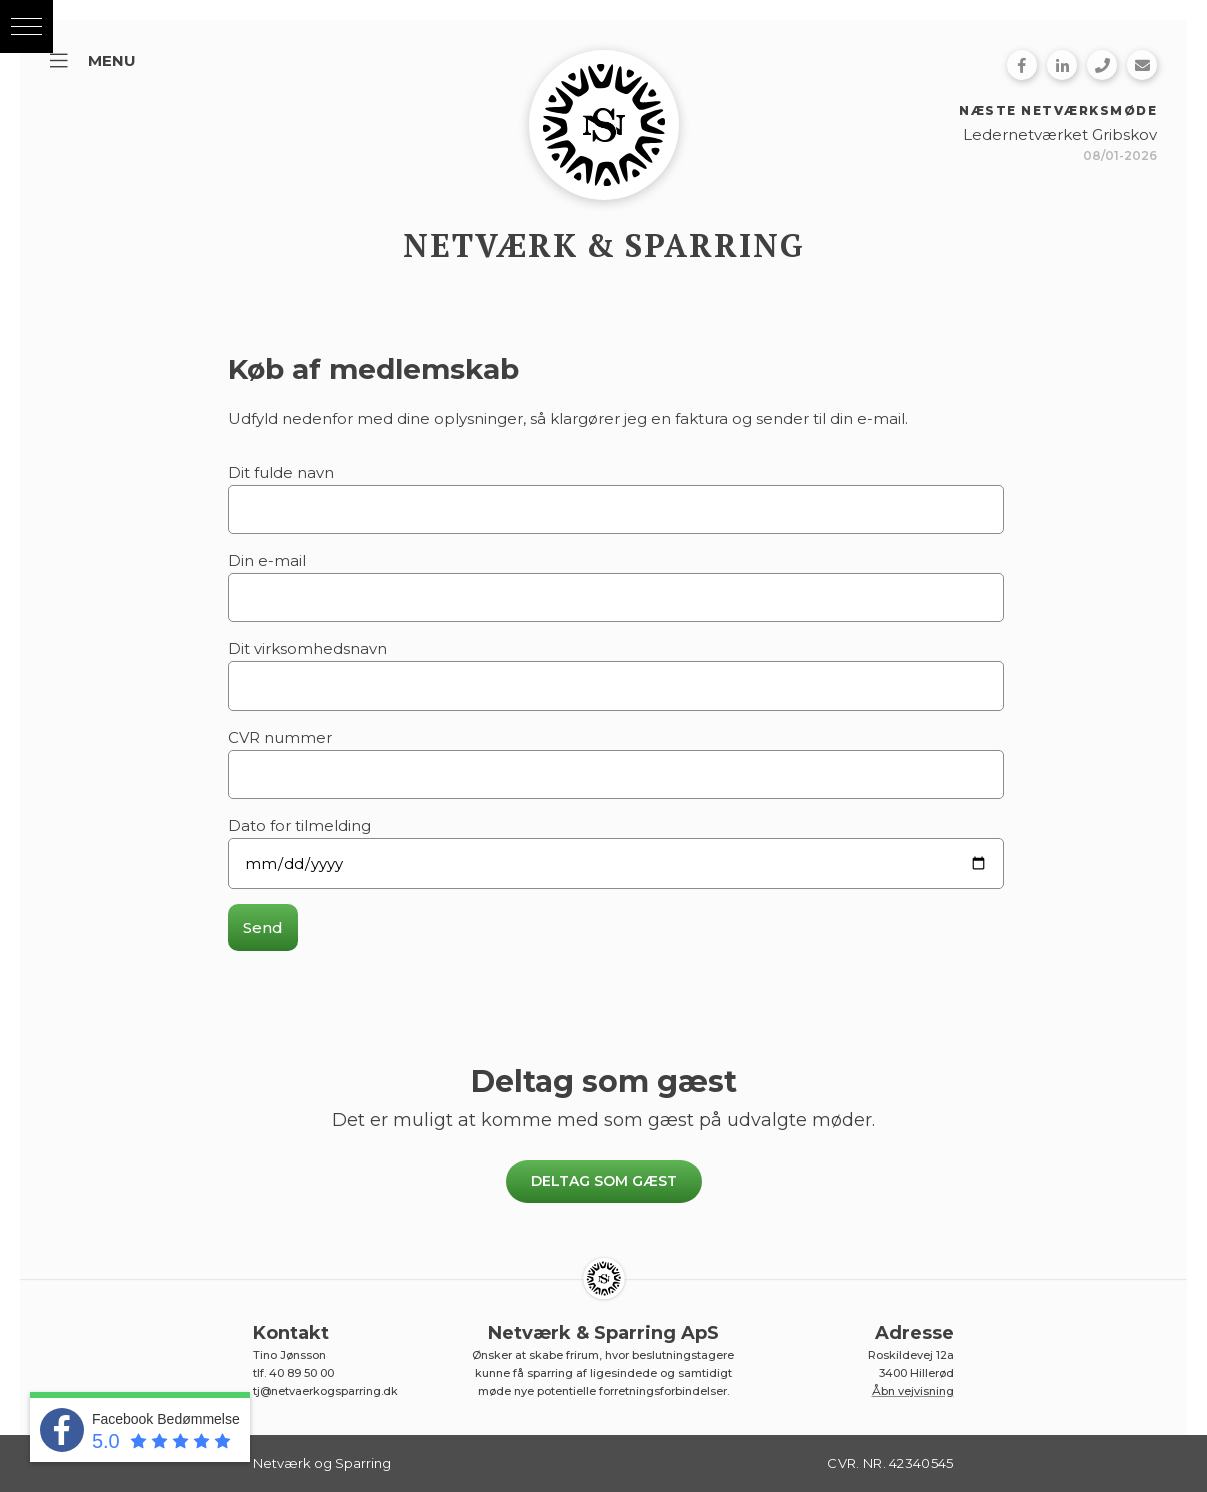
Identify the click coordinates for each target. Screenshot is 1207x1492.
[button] (26, 26)
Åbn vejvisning (913, 1391)
